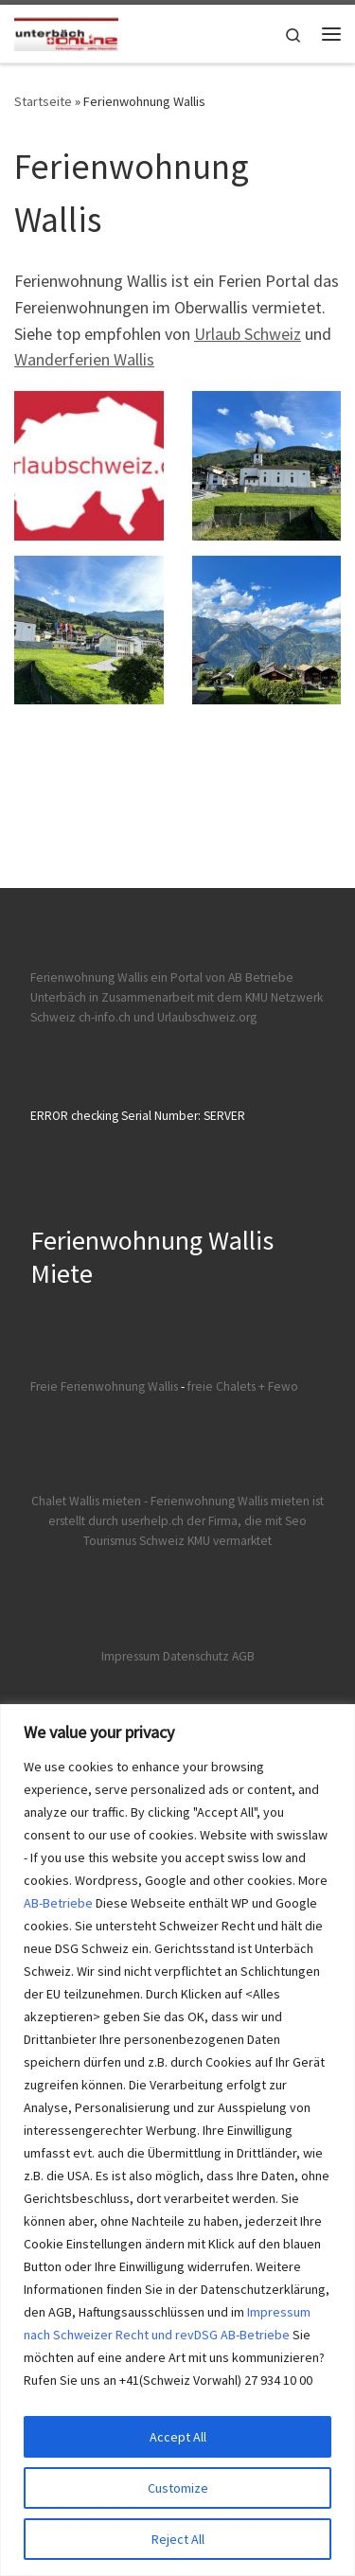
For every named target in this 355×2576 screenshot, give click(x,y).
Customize (178, 2487)
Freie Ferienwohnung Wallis (104, 1386)
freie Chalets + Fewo (242, 1386)
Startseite (43, 101)
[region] (177, 2140)
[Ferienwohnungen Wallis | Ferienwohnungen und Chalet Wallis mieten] (66, 31)
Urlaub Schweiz (247, 334)
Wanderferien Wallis (84, 359)
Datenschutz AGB (209, 1656)
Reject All (177, 2539)
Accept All (178, 2436)
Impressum (130, 1656)
